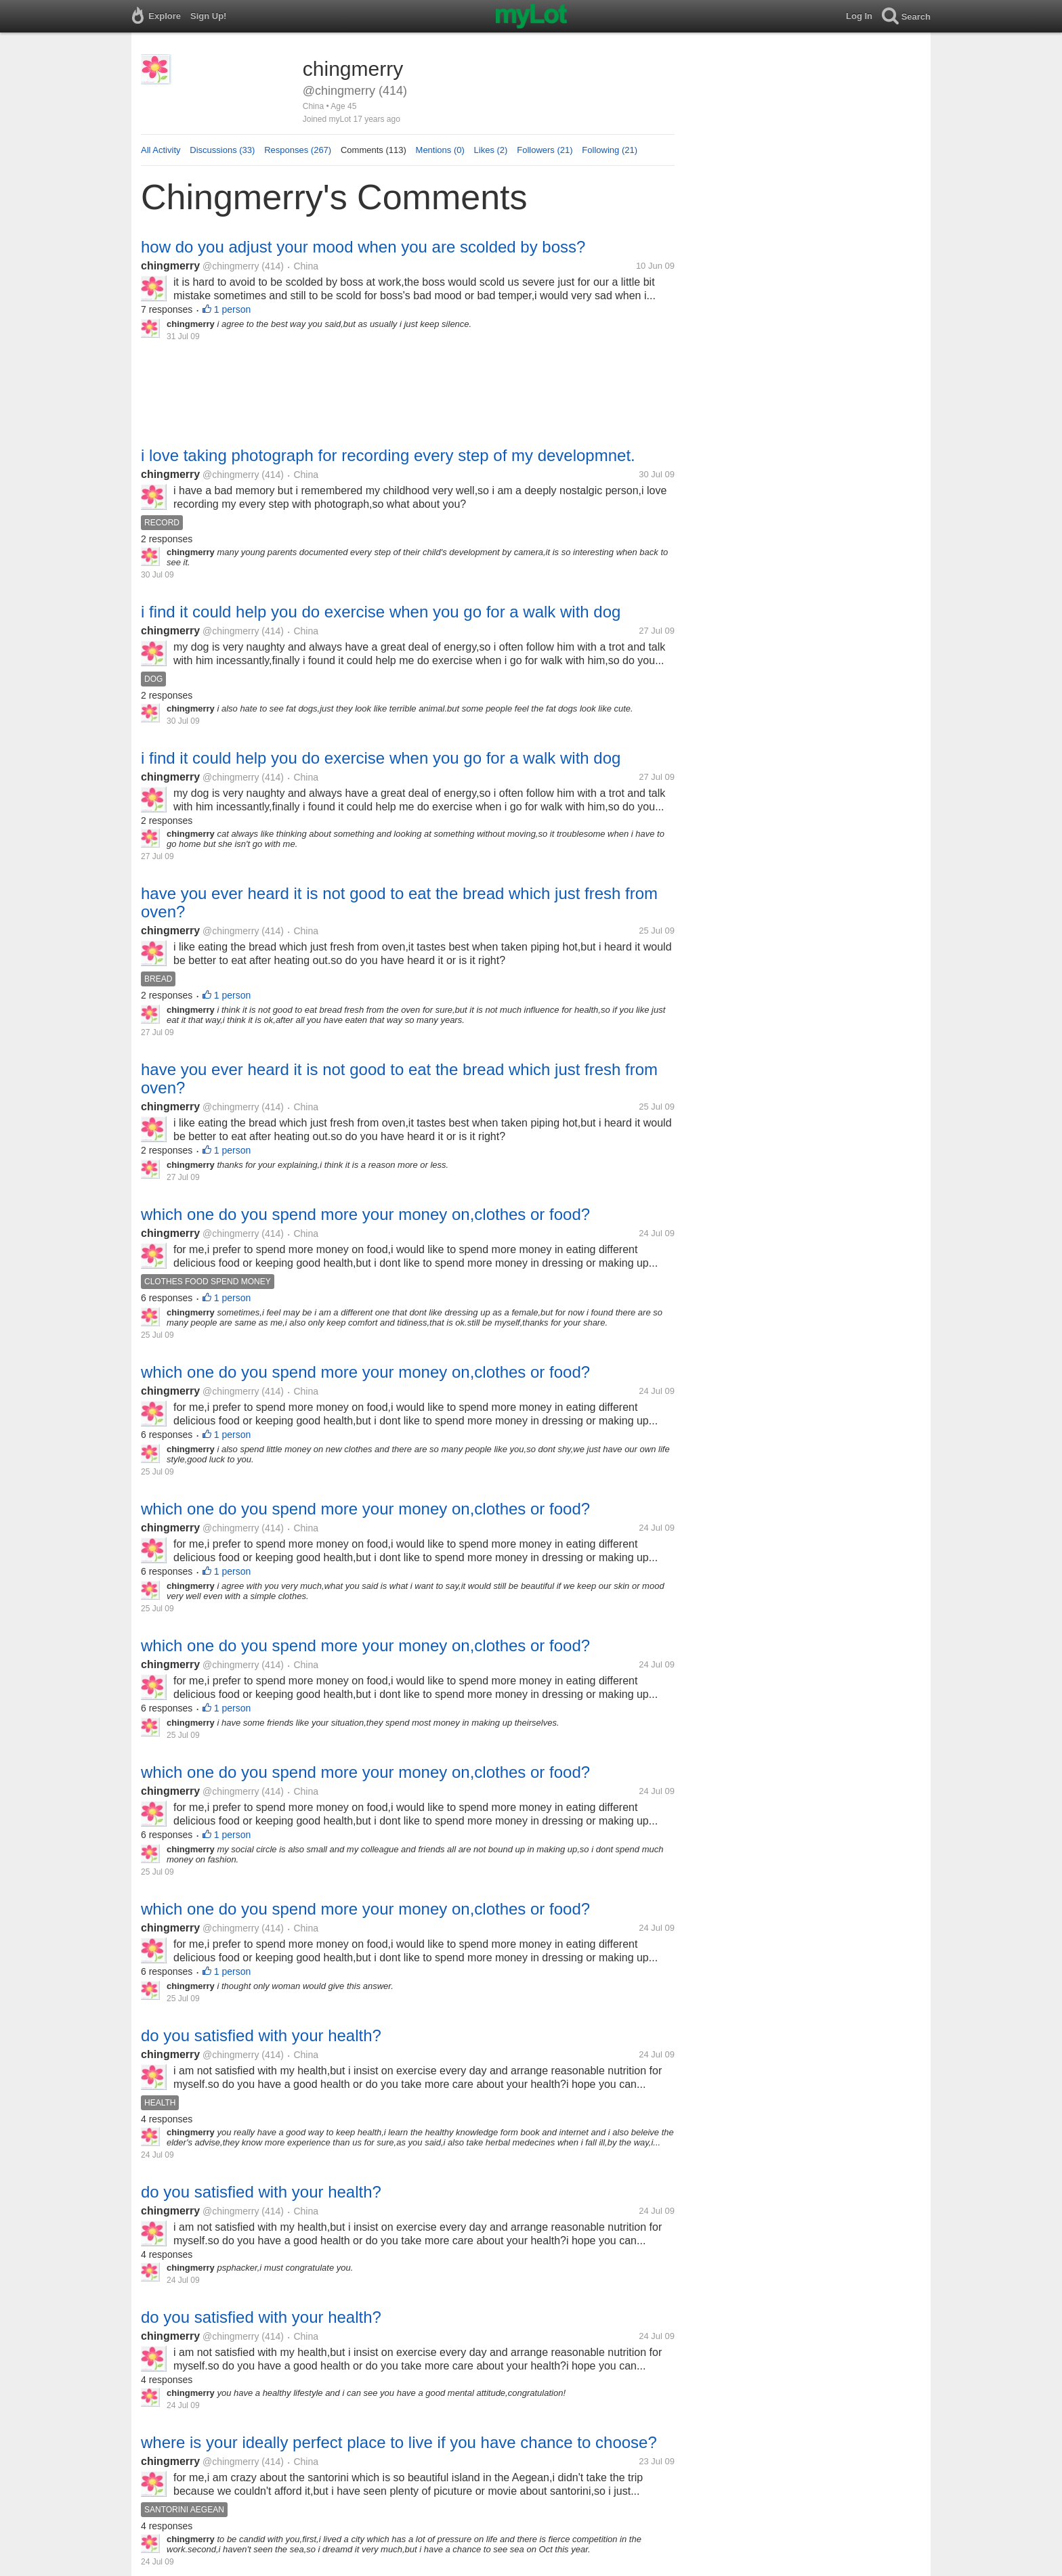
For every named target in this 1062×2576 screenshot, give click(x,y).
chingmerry (170, 265)
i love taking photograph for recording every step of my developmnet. (388, 455)
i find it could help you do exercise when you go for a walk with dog (380, 612)
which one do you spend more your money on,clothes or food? (365, 1214)
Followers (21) (544, 150)
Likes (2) (491, 150)
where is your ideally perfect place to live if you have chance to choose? (399, 2442)
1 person (232, 309)
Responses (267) (297, 150)
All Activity (161, 150)
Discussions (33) (222, 150)
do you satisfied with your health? (261, 2035)
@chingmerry (231, 266)
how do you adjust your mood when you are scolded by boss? (363, 247)
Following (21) (609, 150)
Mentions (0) (440, 150)
